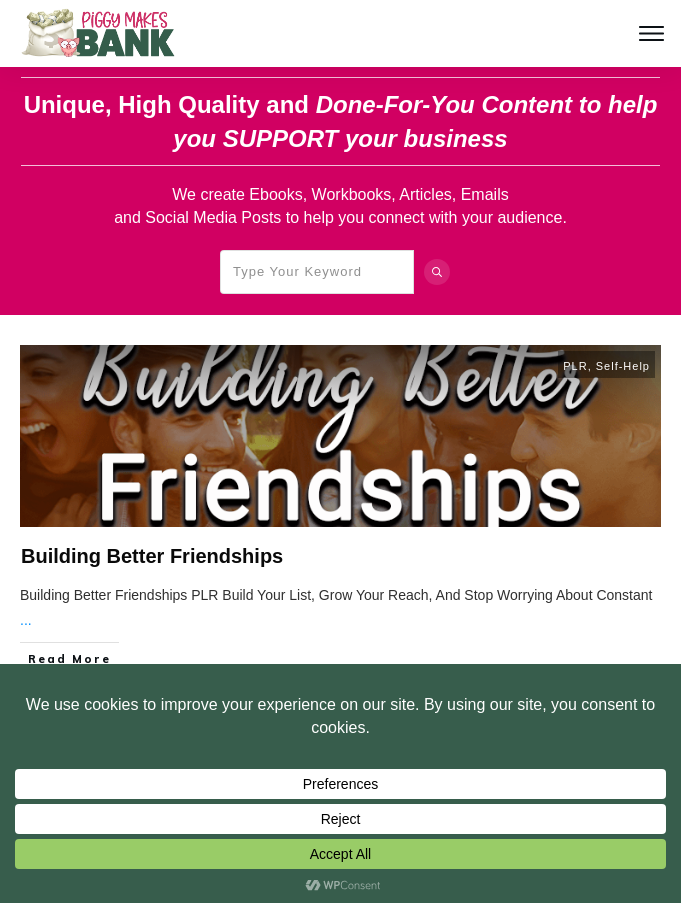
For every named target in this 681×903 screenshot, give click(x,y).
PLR (575, 366)
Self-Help (623, 366)
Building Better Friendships (152, 556)
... (26, 620)
